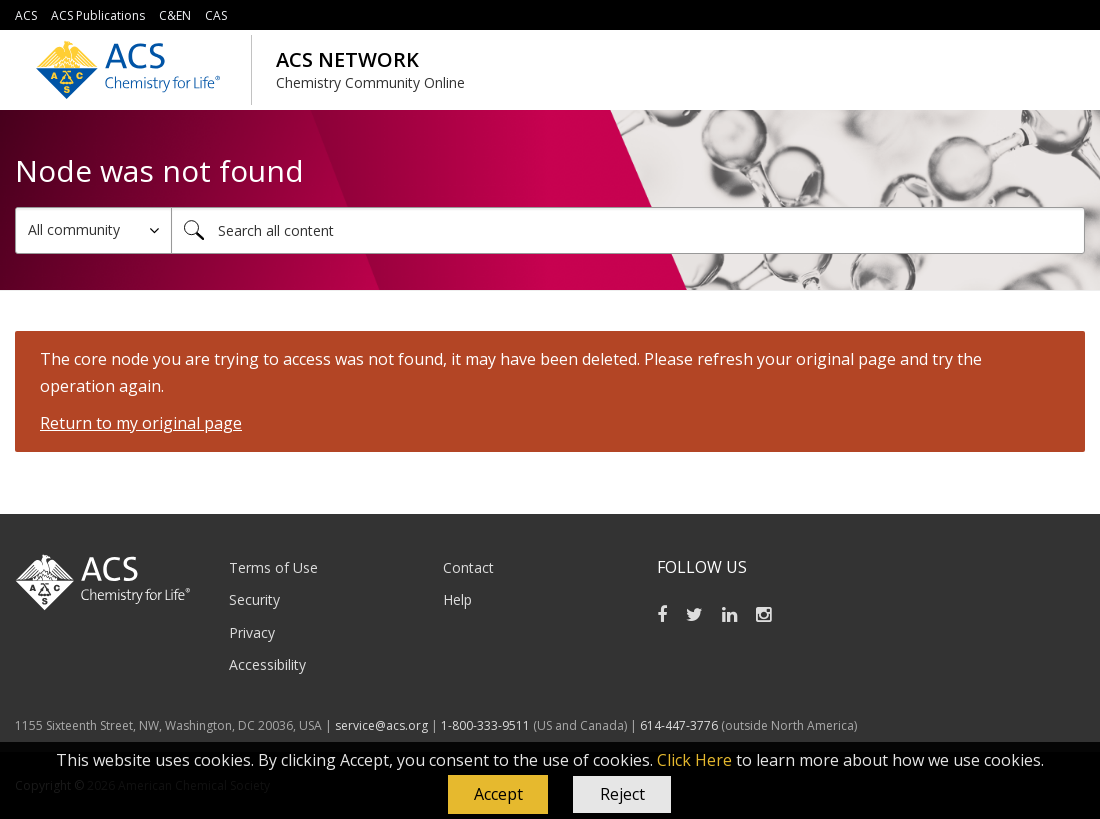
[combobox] (628, 230)
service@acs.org (381, 725)
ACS (26, 15)
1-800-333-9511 (485, 725)
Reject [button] (622, 794)
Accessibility (267, 664)
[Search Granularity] (93, 230)
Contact (468, 567)
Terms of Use (273, 567)
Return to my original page (141, 423)
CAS (216, 15)
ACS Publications (98, 15)
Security (254, 599)
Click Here (694, 760)
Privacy (252, 632)
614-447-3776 (680, 725)
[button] (498, 795)
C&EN (175, 15)
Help (457, 599)
